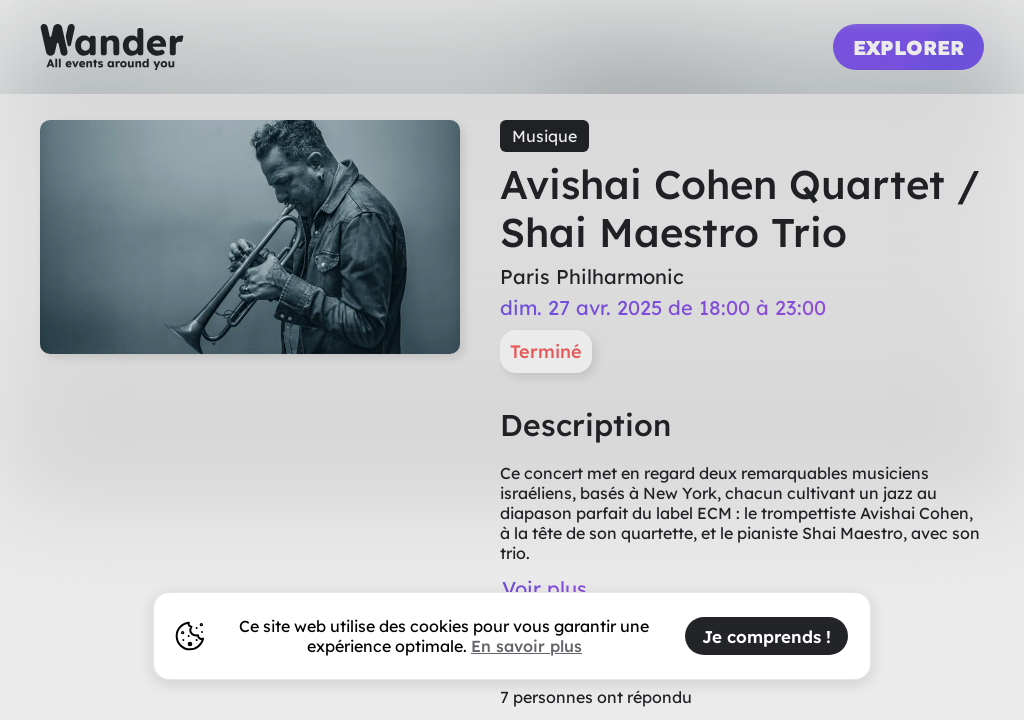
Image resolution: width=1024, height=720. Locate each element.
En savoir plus (526, 646)
